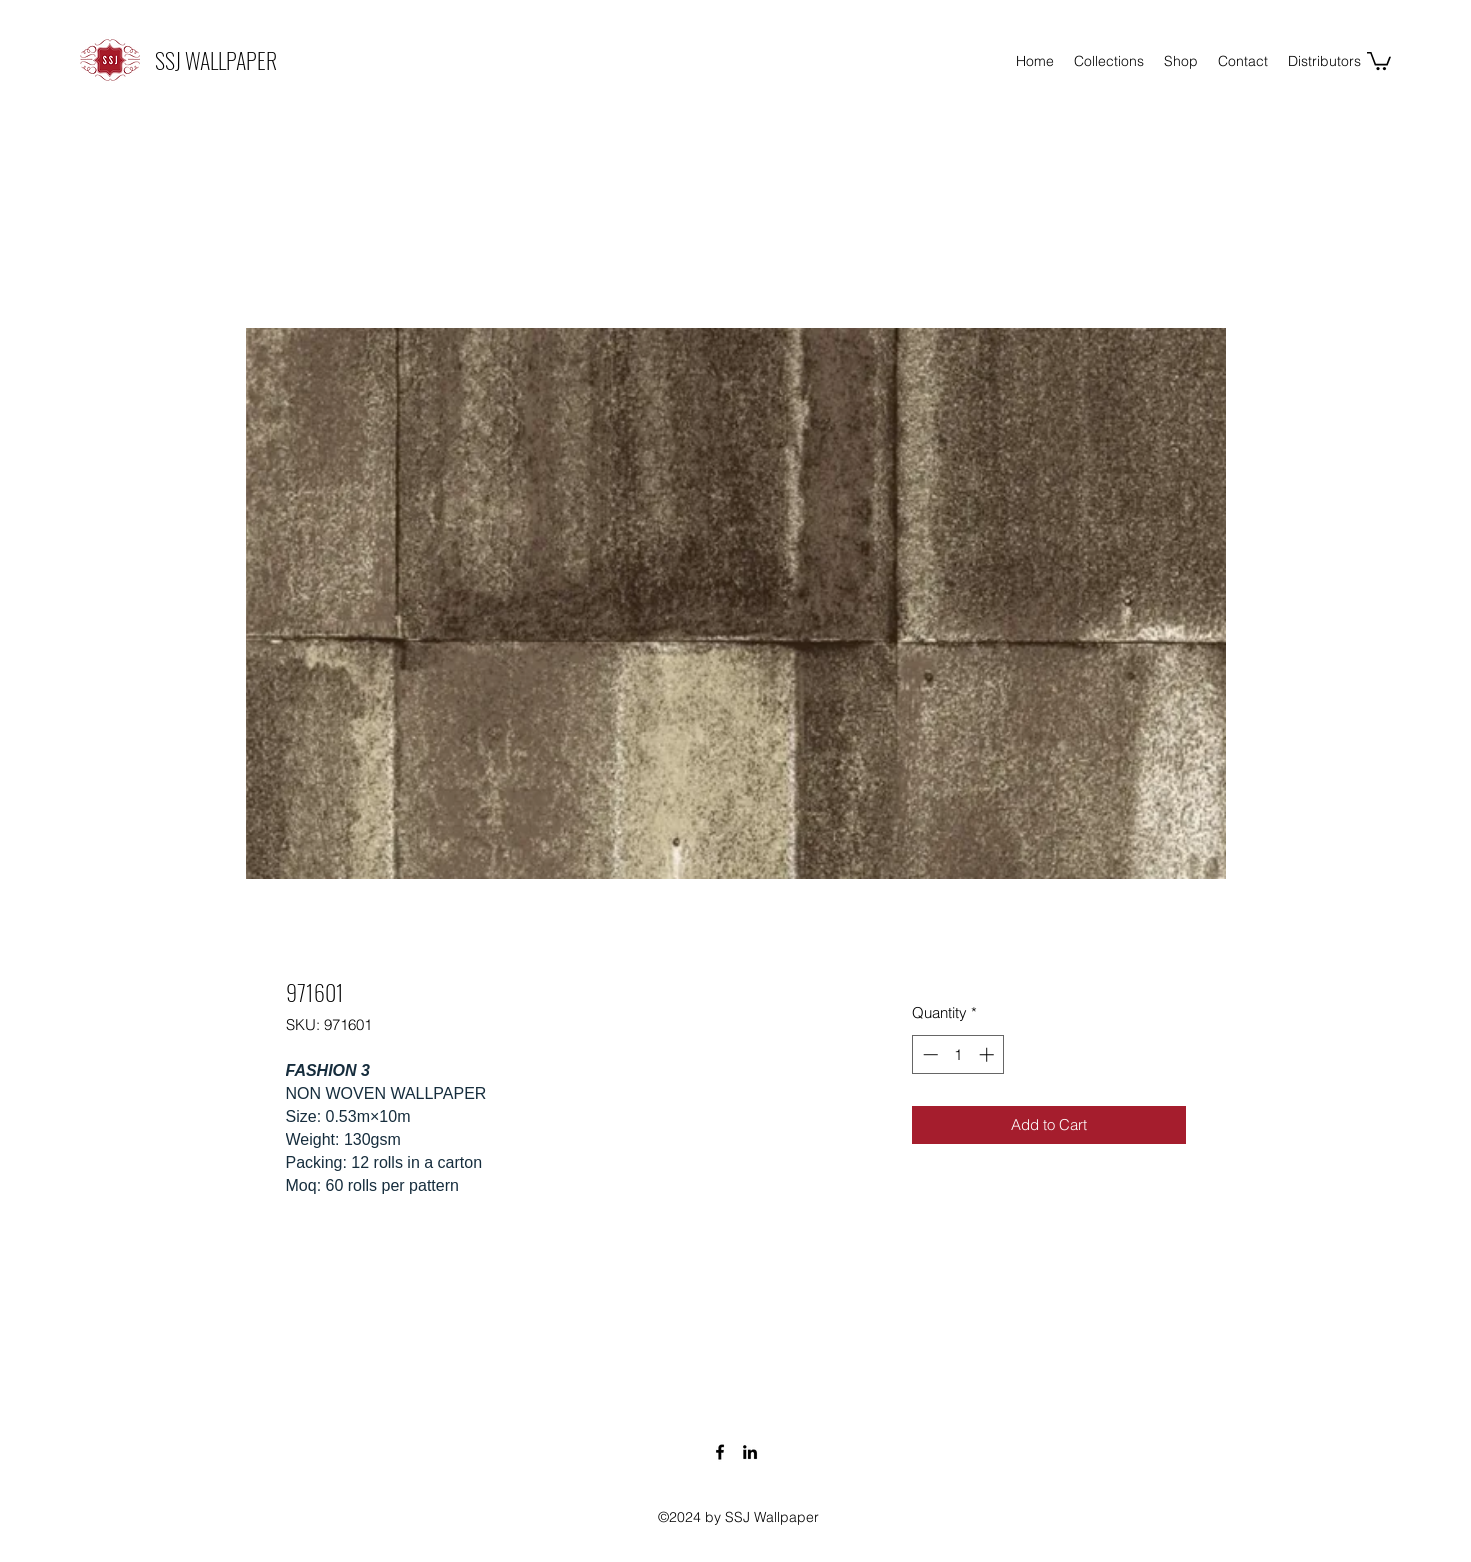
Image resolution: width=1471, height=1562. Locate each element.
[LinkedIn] (750, 1452)
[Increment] (988, 1054)
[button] (1379, 60)
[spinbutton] (958, 1054)
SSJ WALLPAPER (216, 60)
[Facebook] (720, 1452)
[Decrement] (928, 1054)
